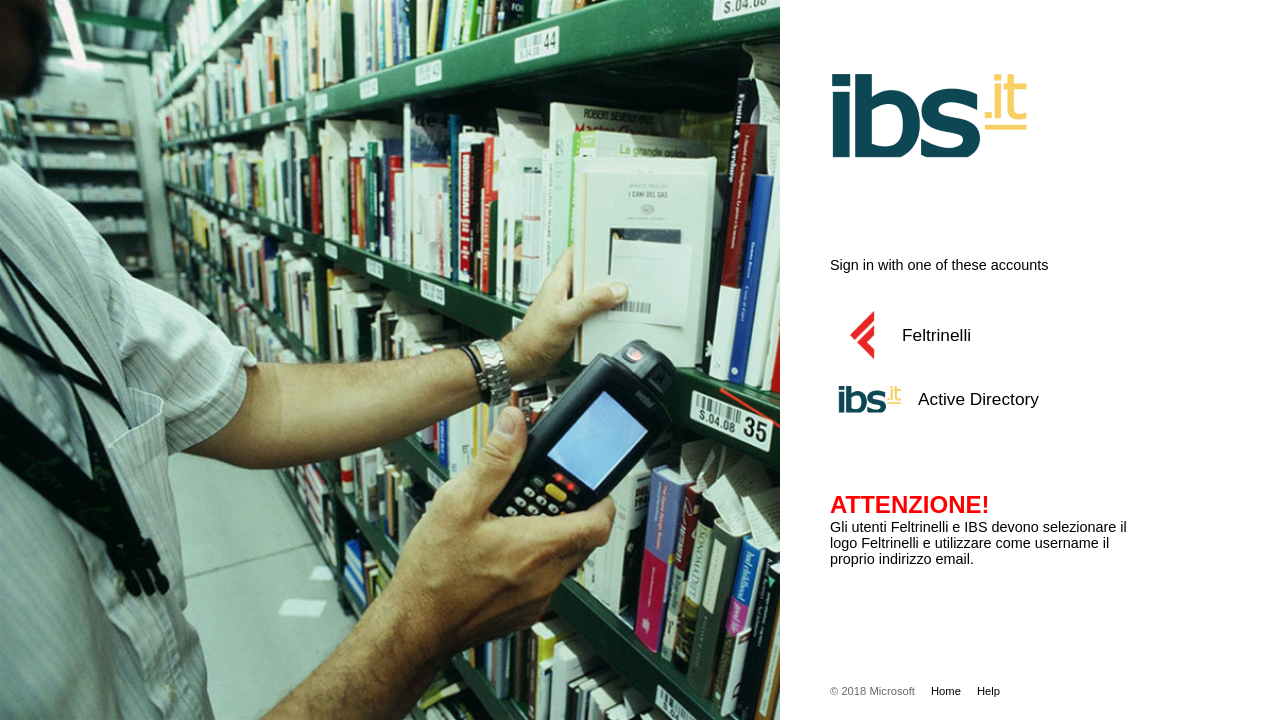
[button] (1005, 335)
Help (988, 691)
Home (946, 691)
